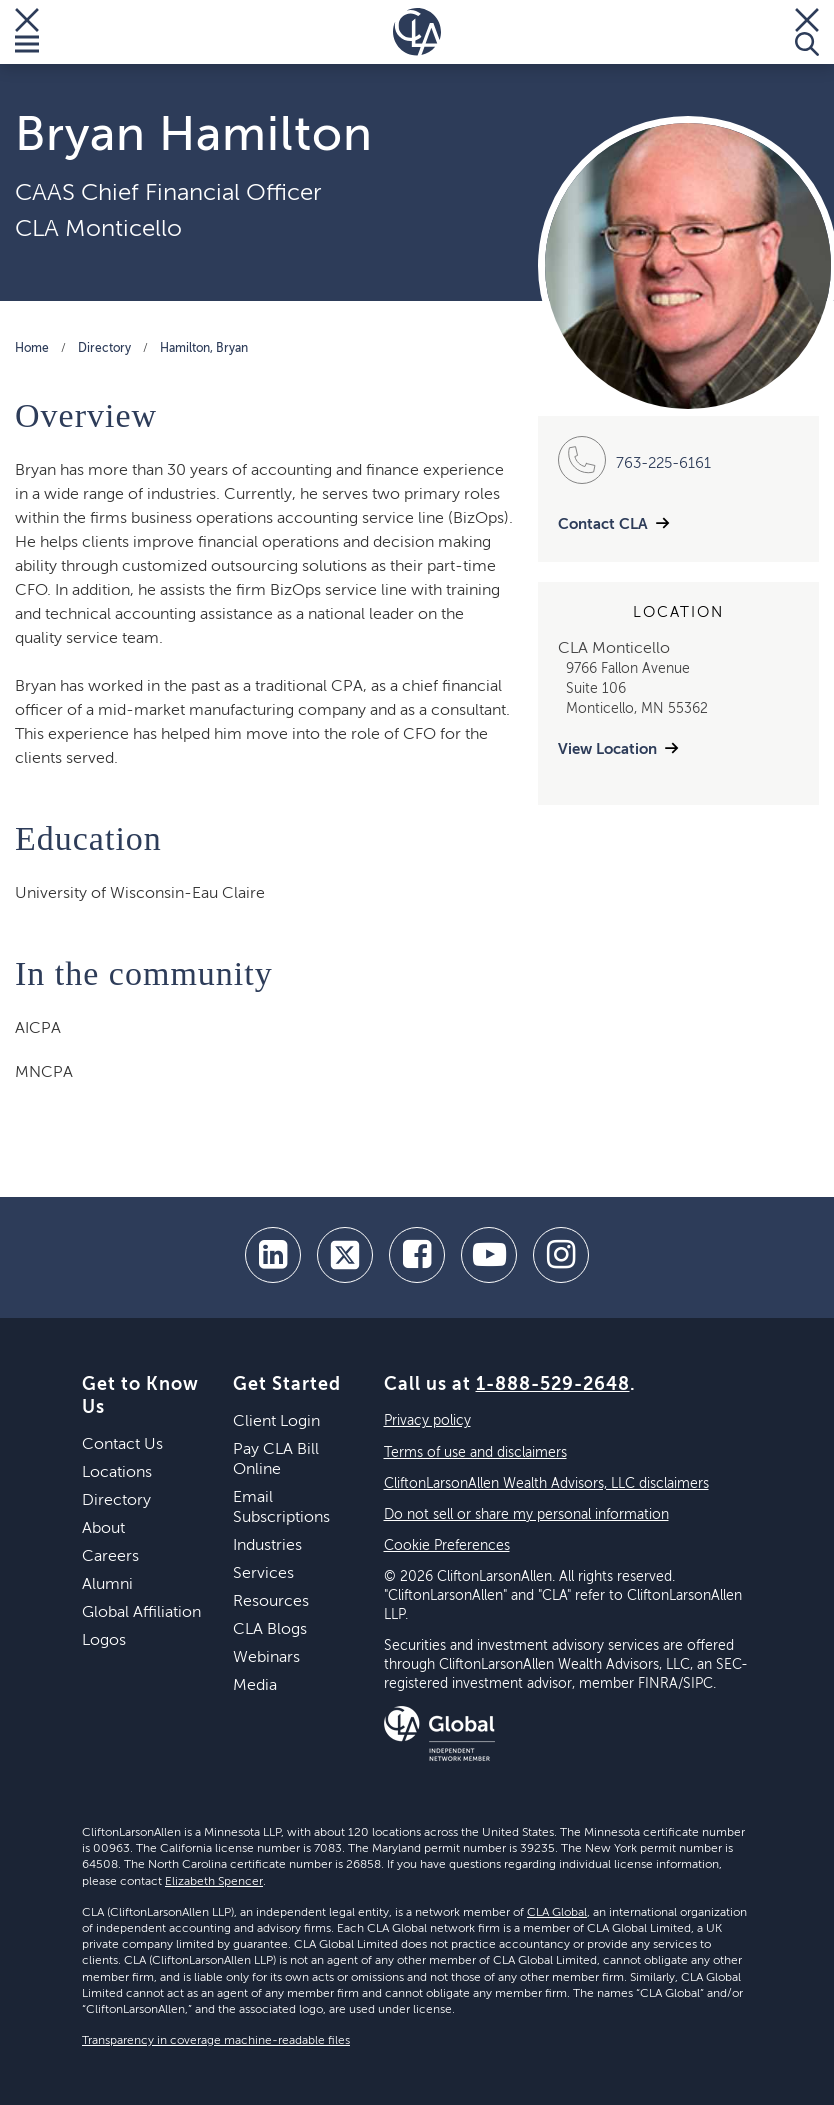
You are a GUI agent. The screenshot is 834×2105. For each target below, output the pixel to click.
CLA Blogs (270, 1630)
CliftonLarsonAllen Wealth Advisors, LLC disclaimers (546, 1484)
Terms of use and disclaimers (475, 1453)
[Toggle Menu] (27, 32)
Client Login (276, 1422)
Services (263, 1574)
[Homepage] (417, 32)
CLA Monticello (98, 229)
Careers (110, 1557)
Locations (117, 1473)
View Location (607, 749)
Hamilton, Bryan (204, 349)
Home (32, 349)
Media (255, 1686)
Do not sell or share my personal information (526, 1515)
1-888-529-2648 (553, 1385)
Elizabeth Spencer (214, 1882)
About (103, 1529)
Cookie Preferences (447, 1546)
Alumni (107, 1585)
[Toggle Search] (807, 32)
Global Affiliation (141, 1613)
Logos (104, 1641)
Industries (267, 1546)
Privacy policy (427, 1421)
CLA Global (557, 1913)
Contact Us (122, 1445)
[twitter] (345, 1255)
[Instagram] (561, 1255)
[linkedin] (273, 1255)
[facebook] (417, 1255)
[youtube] (489, 1255)
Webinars (266, 1658)
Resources (271, 1602)
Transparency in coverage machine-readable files (216, 2041)
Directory (104, 349)
